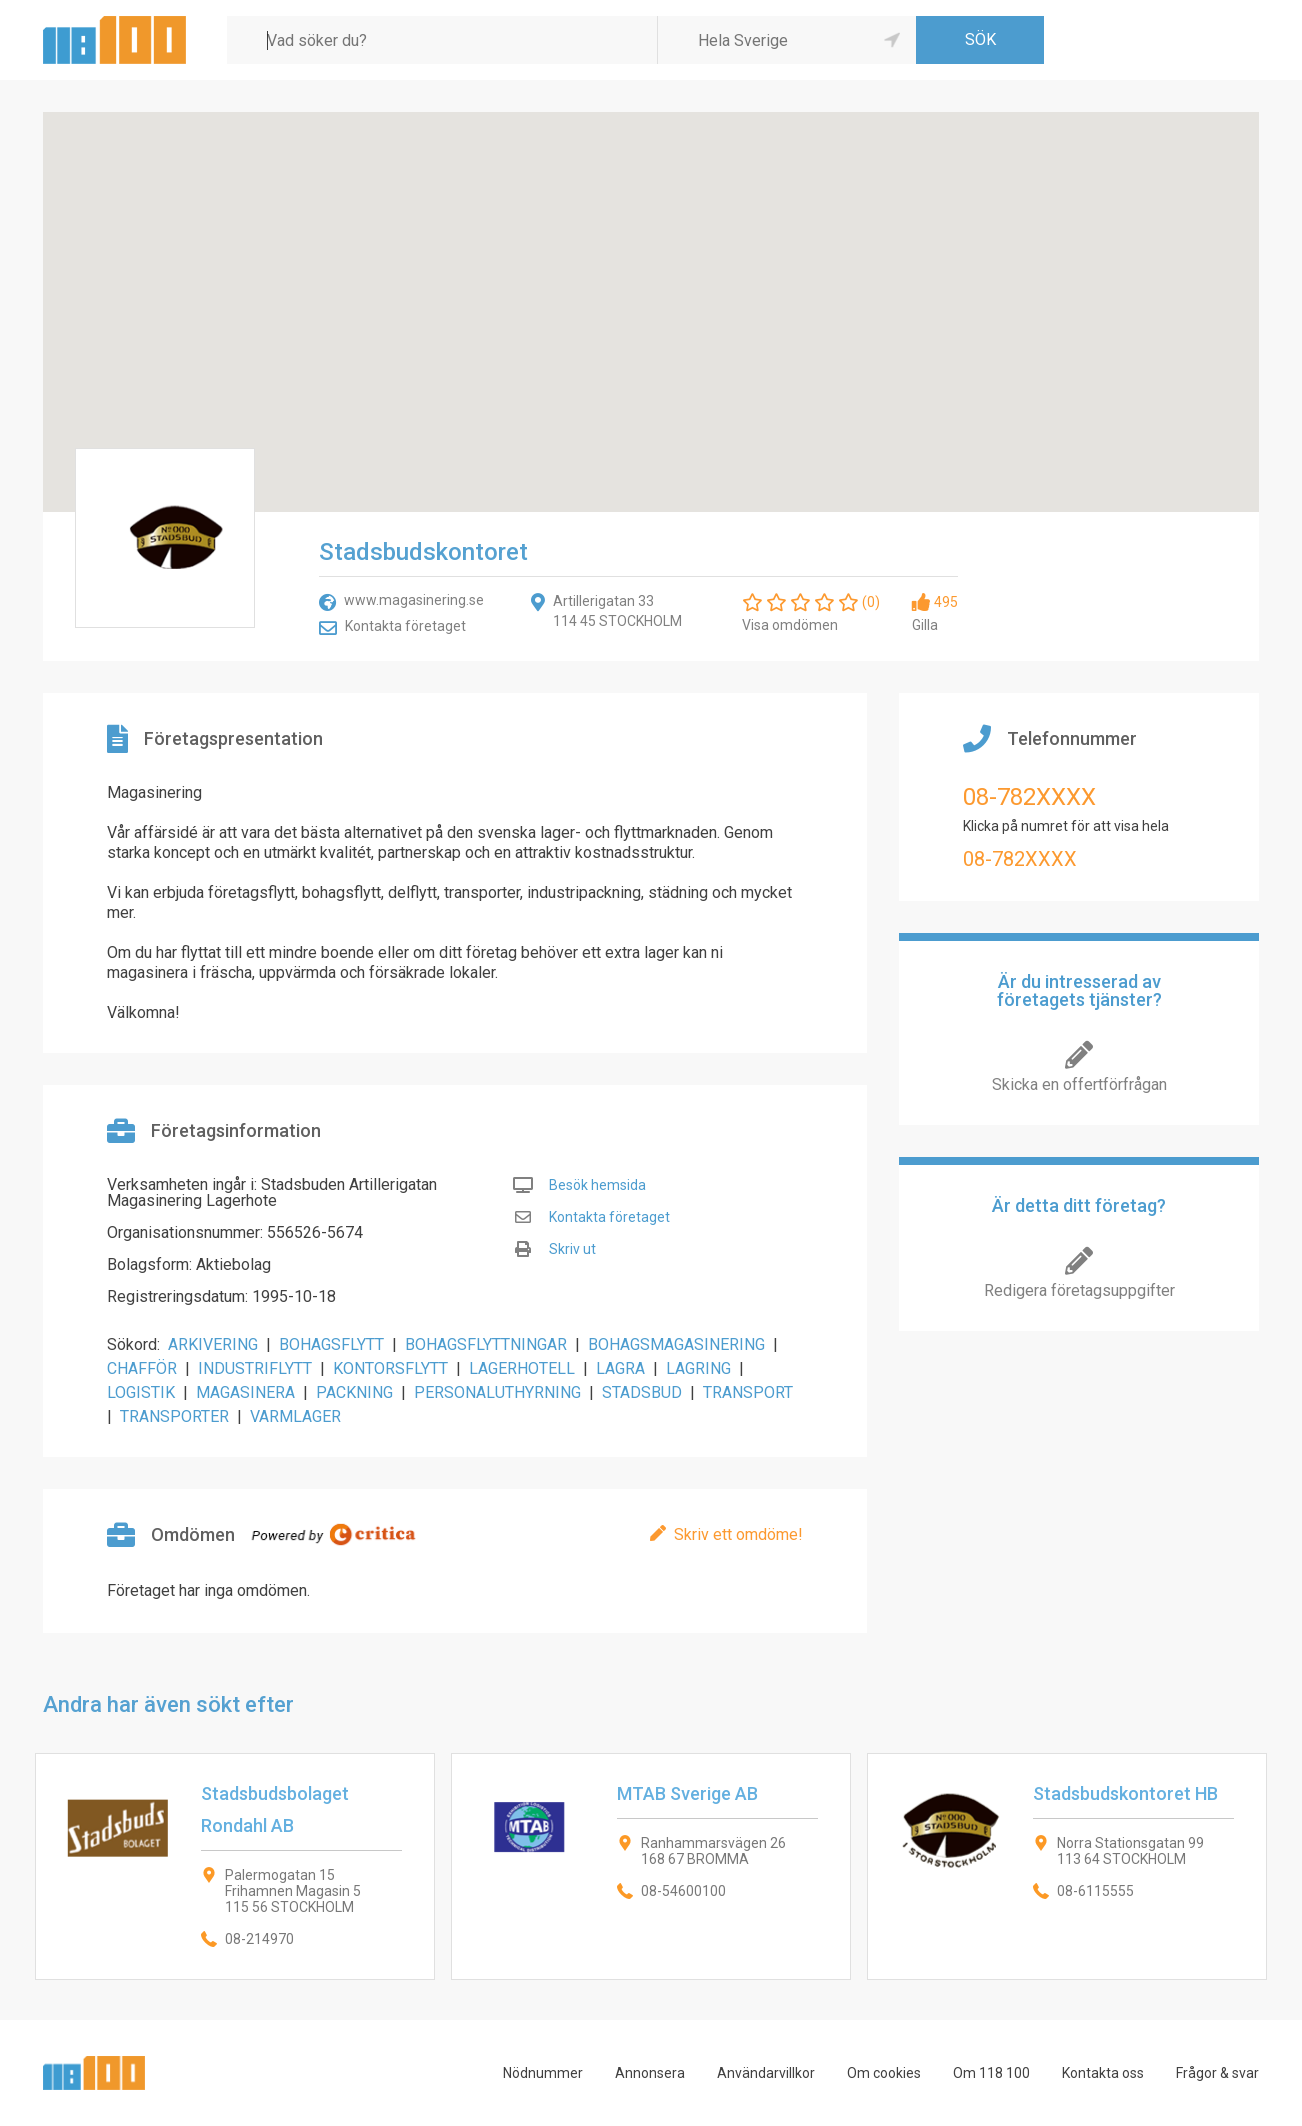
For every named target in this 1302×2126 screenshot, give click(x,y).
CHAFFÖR (142, 1368)
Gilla (925, 625)
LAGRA (620, 1368)
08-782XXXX (1029, 797)
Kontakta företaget (405, 626)
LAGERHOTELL (522, 1368)
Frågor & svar (1217, 2073)
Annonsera (650, 2073)
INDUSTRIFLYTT (255, 1368)
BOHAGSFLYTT (331, 1344)
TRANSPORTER (174, 1416)
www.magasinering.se (414, 600)
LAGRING (698, 1368)
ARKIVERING (213, 1344)
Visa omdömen (790, 625)
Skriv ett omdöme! (738, 1534)
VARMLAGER (295, 1416)
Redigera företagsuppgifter (1079, 1290)
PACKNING (354, 1392)
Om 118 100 (991, 2073)
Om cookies (884, 2073)
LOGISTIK (141, 1392)
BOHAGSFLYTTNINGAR (486, 1344)
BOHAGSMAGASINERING (676, 1344)
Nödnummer (543, 2073)
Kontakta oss (1103, 2073)
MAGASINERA (245, 1392)
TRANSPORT (748, 1392)
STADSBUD (642, 1392)
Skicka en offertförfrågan (1079, 1084)
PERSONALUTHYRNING (497, 1392)
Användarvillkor (766, 2073)
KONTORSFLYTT (390, 1368)
